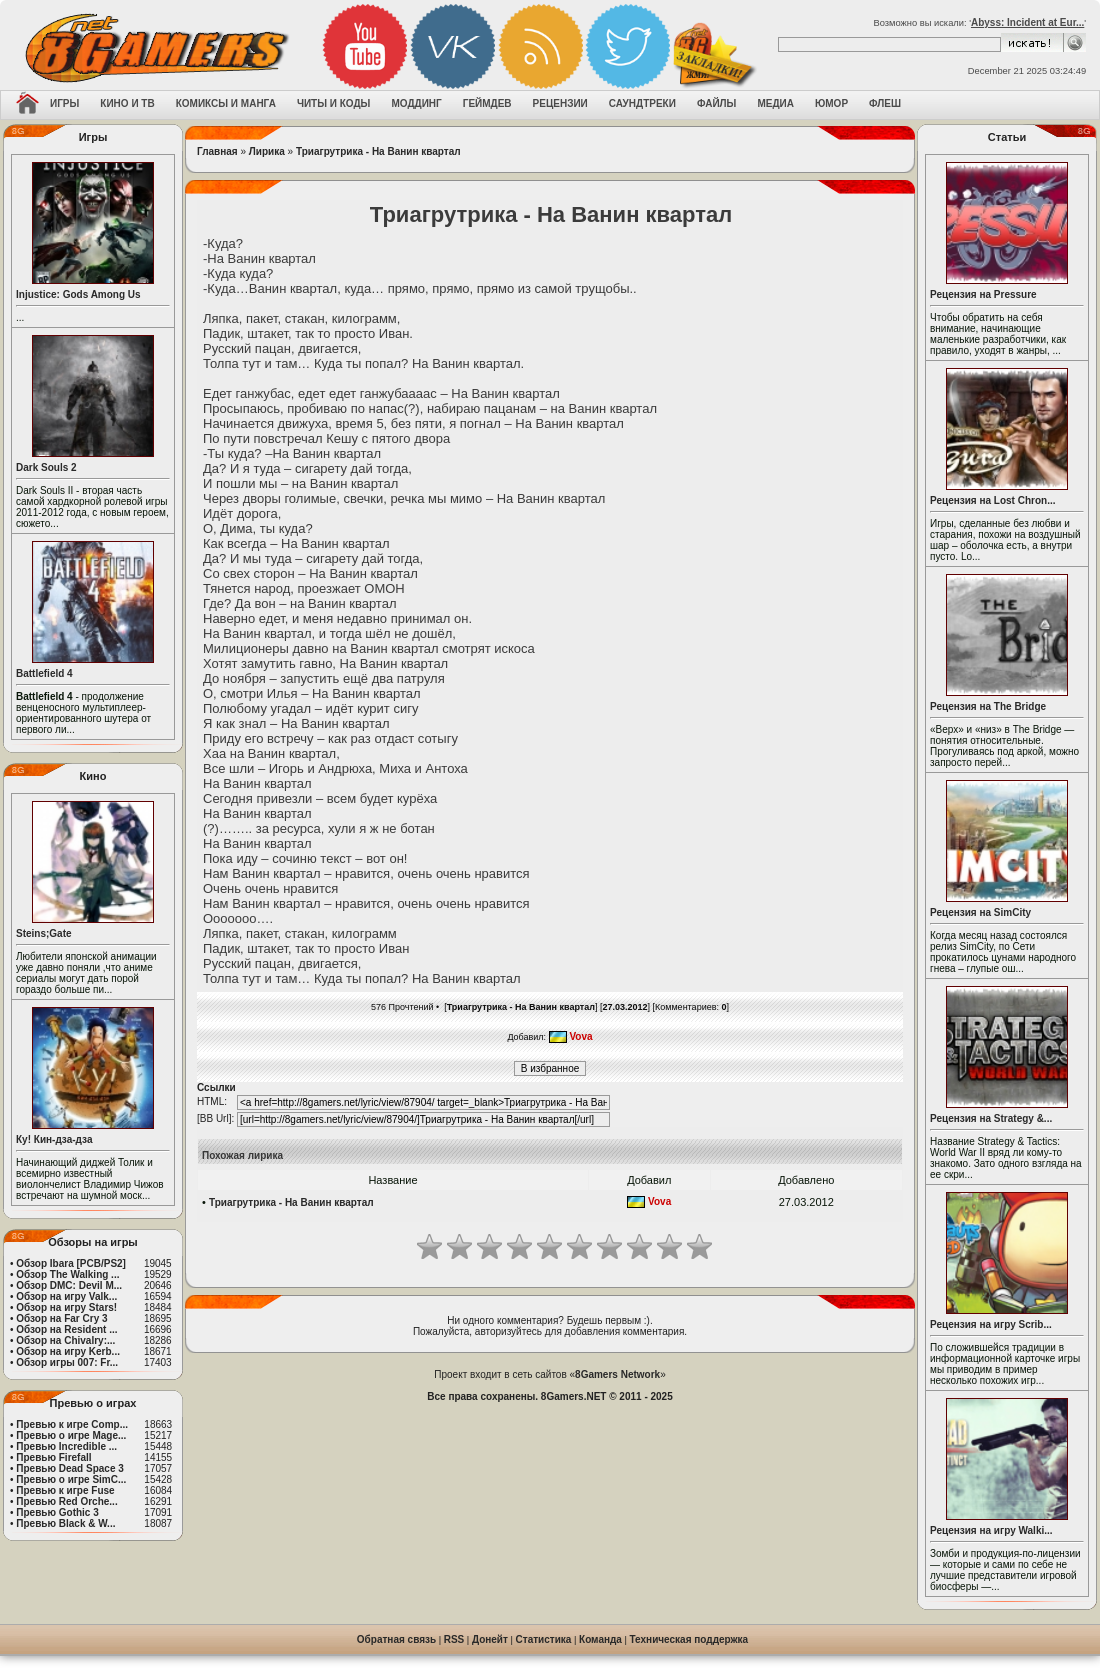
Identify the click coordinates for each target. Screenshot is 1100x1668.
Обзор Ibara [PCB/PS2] (71, 1263)
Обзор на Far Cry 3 (61, 1318)
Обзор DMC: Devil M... (69, 1285)
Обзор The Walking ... (67, 1274)
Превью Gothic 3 (57, 1512)
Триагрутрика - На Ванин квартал (378, 151)
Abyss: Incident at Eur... (1027, 22)
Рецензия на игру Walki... (991, 1530)
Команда (600, 1639)
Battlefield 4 (44, 673)
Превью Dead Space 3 (70, 1468)
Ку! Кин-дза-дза (54, 1139)
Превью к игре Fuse (65, 1490)
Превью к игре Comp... (72, 1424)
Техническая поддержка (689, 1639)
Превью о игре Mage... (71, 1435)
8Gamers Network (617, 1374)
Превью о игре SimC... (71, 1479)
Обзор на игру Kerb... (68, 1351)
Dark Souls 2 (46, 467)
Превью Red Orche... (66, 1501)
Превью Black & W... (65, 1523)
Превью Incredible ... (66, 1446)
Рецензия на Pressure (983, 294)
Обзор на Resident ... (66, 1329)
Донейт (490, 1639)
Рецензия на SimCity (980, 912)
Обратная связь (396, 1639)
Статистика (544, 1639)
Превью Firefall (53, 1457)
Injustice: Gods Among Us (78, 294)
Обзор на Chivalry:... (65, 1340)
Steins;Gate (44, 933)
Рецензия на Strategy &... (991, 1118)
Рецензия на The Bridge (988, 706)
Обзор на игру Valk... (66, 1296)
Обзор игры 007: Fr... (67, 1362)
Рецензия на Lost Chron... (993, 500)
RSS (454, 1639)
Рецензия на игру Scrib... (991, 1324)
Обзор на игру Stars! (66, 1307)
